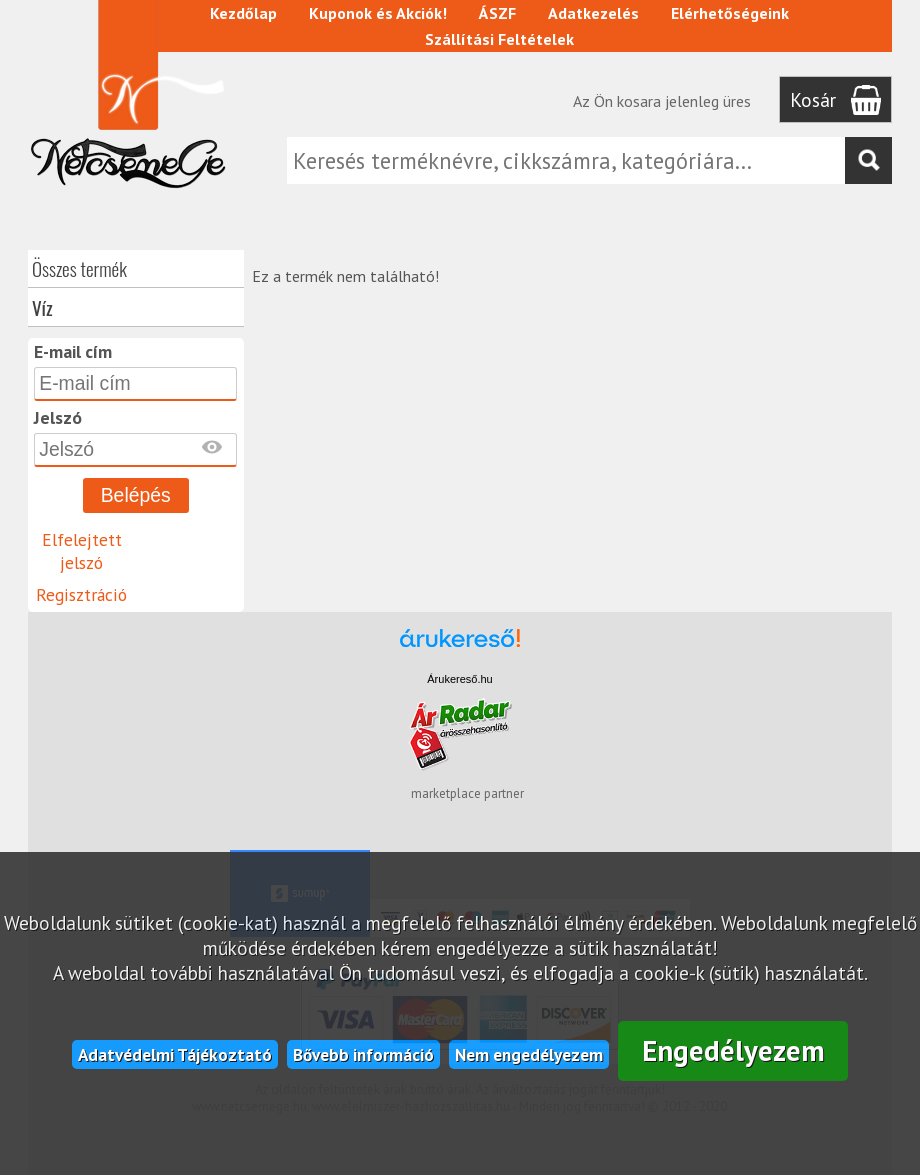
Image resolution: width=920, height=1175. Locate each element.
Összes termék (79, 268)
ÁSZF (497, 13)
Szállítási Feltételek (499, 39)
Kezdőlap (243, 13)
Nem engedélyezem (529, 1054)
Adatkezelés (593, 13)
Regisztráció (81, 594)
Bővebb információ (363, 1054)
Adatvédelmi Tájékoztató (175, 1054)
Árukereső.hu (459, 679)
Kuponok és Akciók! (378, 13)
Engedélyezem (733, 1050)
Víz (42, 307)
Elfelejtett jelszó (82, 551)
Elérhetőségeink (730, 13)
